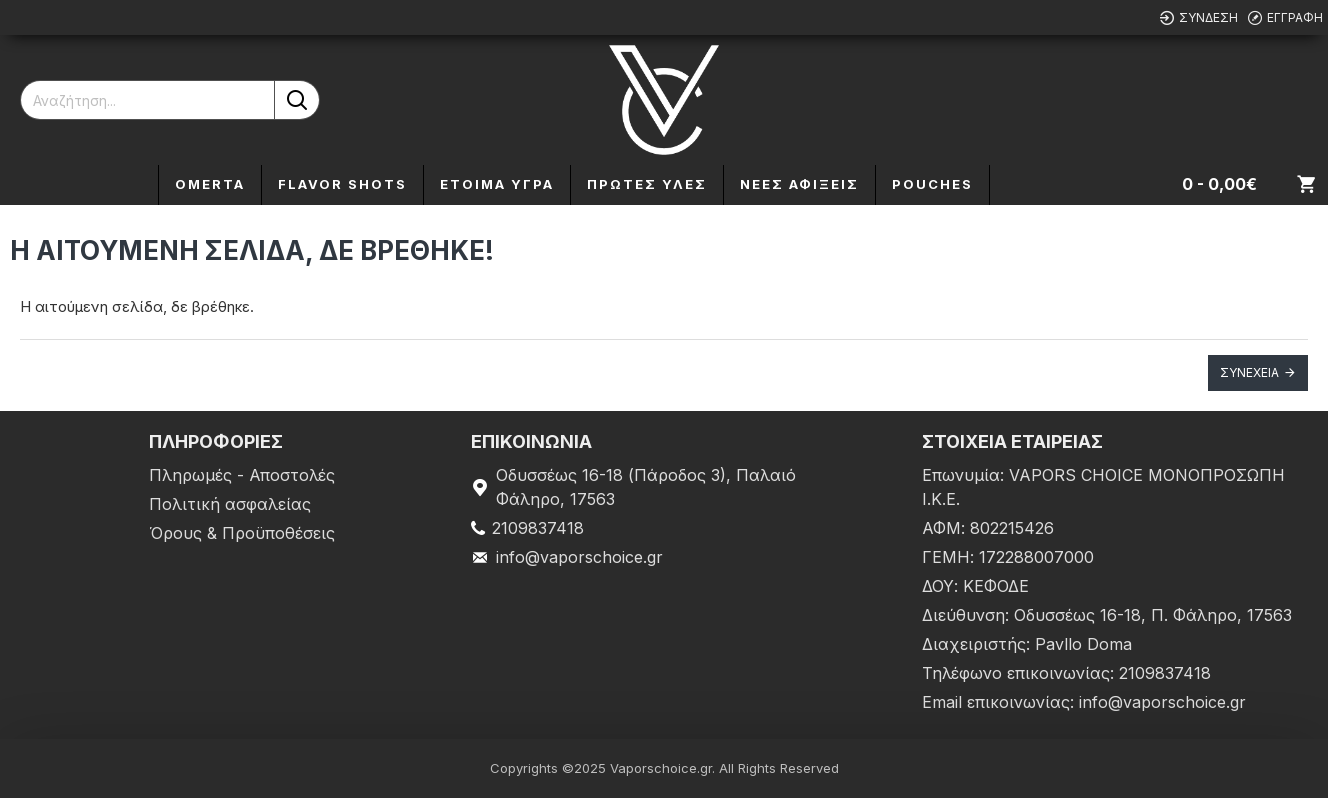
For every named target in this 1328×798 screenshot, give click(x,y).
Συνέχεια (1249, 372)
